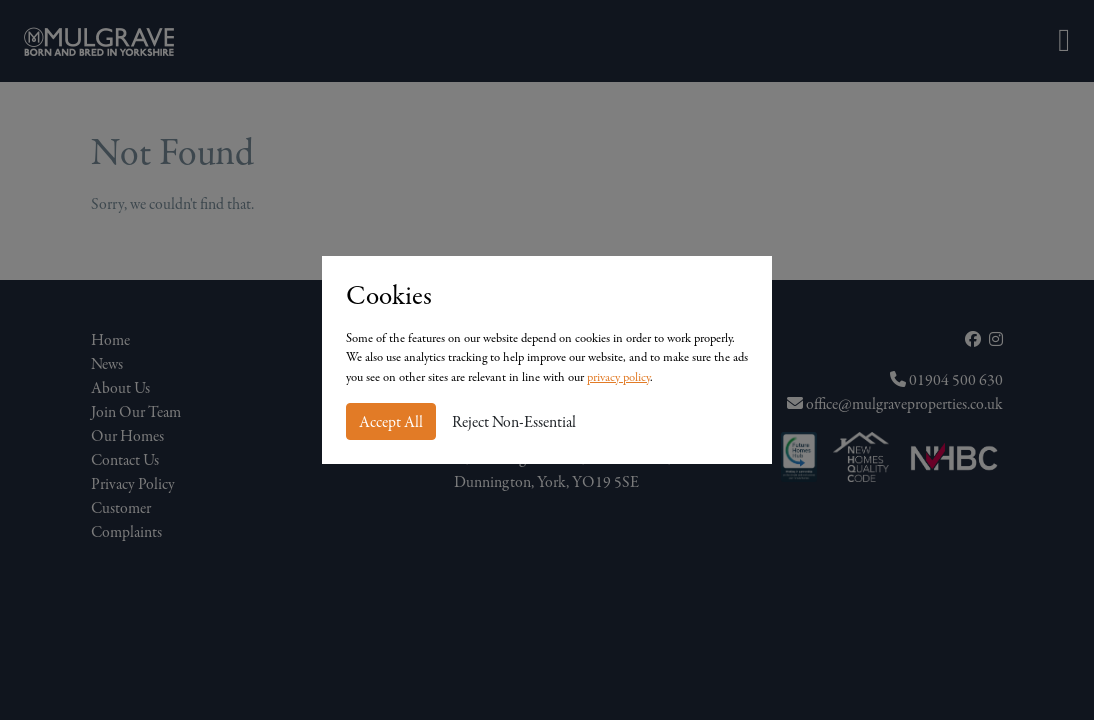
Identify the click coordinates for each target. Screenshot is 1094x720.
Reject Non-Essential (514, 422)
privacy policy (618, 377)
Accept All (391, 422)
